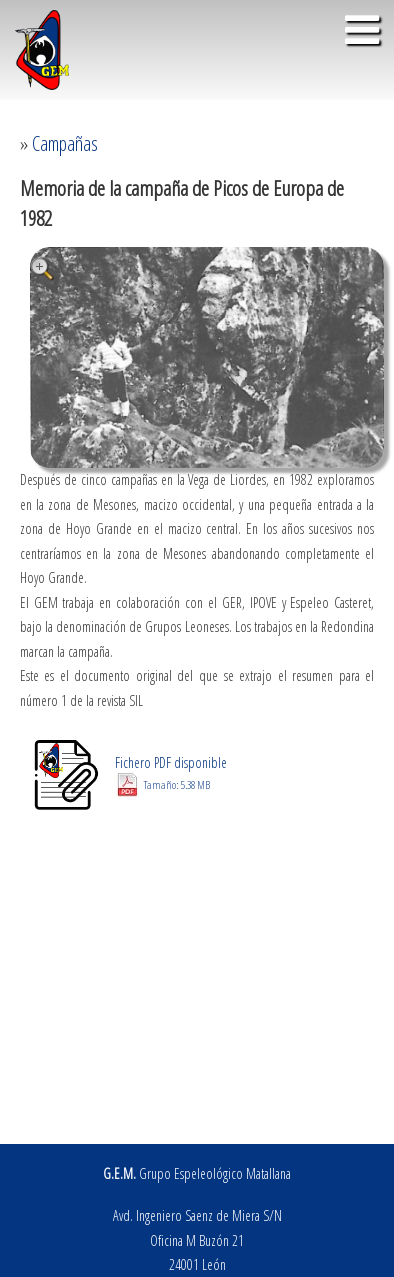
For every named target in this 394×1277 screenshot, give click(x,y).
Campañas (65, 143)
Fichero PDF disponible (171, 773)
